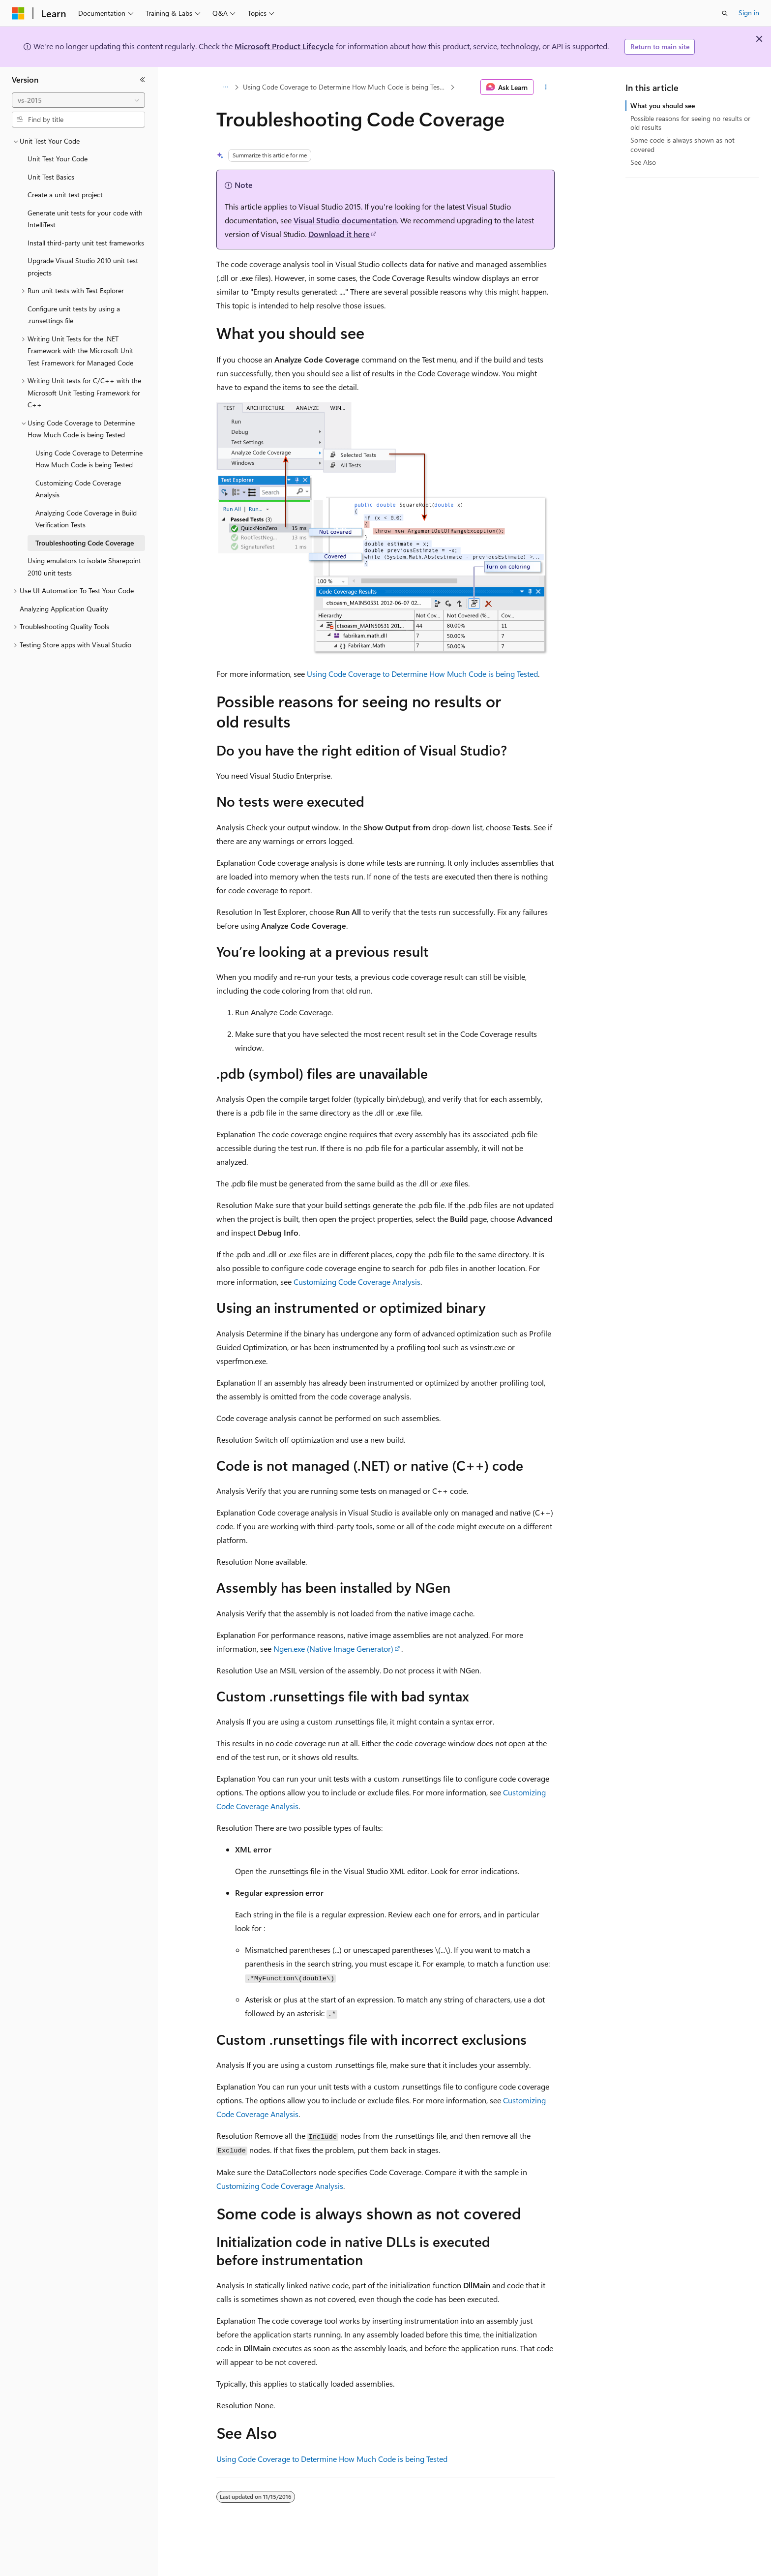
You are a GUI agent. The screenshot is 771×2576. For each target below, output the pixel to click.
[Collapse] (142, 80)
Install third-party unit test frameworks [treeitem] (86, 242)
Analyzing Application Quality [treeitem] (64, 608)
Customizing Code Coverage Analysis (357, 1281)
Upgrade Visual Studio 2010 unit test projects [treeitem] (83, 266)
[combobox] (78, 100)
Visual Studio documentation (345, 220)
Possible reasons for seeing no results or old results (690, 123)
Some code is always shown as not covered (682, 144)
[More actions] (546, 87)
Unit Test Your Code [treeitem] (58, 158)
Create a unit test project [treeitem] (65, 194)
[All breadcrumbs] (225, 87)
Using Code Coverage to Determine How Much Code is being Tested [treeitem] (89, 459)
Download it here (339, 234)
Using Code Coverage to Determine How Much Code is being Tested (345, 86)
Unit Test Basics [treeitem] (51, 177)
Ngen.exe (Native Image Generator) (333, 1648)
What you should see (662, 105)
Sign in (749, 12)
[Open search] (725, 13)
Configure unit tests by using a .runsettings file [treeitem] (74, 315)
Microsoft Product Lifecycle (284, 46)
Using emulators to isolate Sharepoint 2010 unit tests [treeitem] (84, 566)
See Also (643, 162)
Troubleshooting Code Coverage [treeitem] (84, 542)
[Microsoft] (18, 13)
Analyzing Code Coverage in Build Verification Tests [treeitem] (86, 519)
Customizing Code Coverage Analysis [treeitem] (78, 489)
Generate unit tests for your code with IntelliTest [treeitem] (85, 219)
